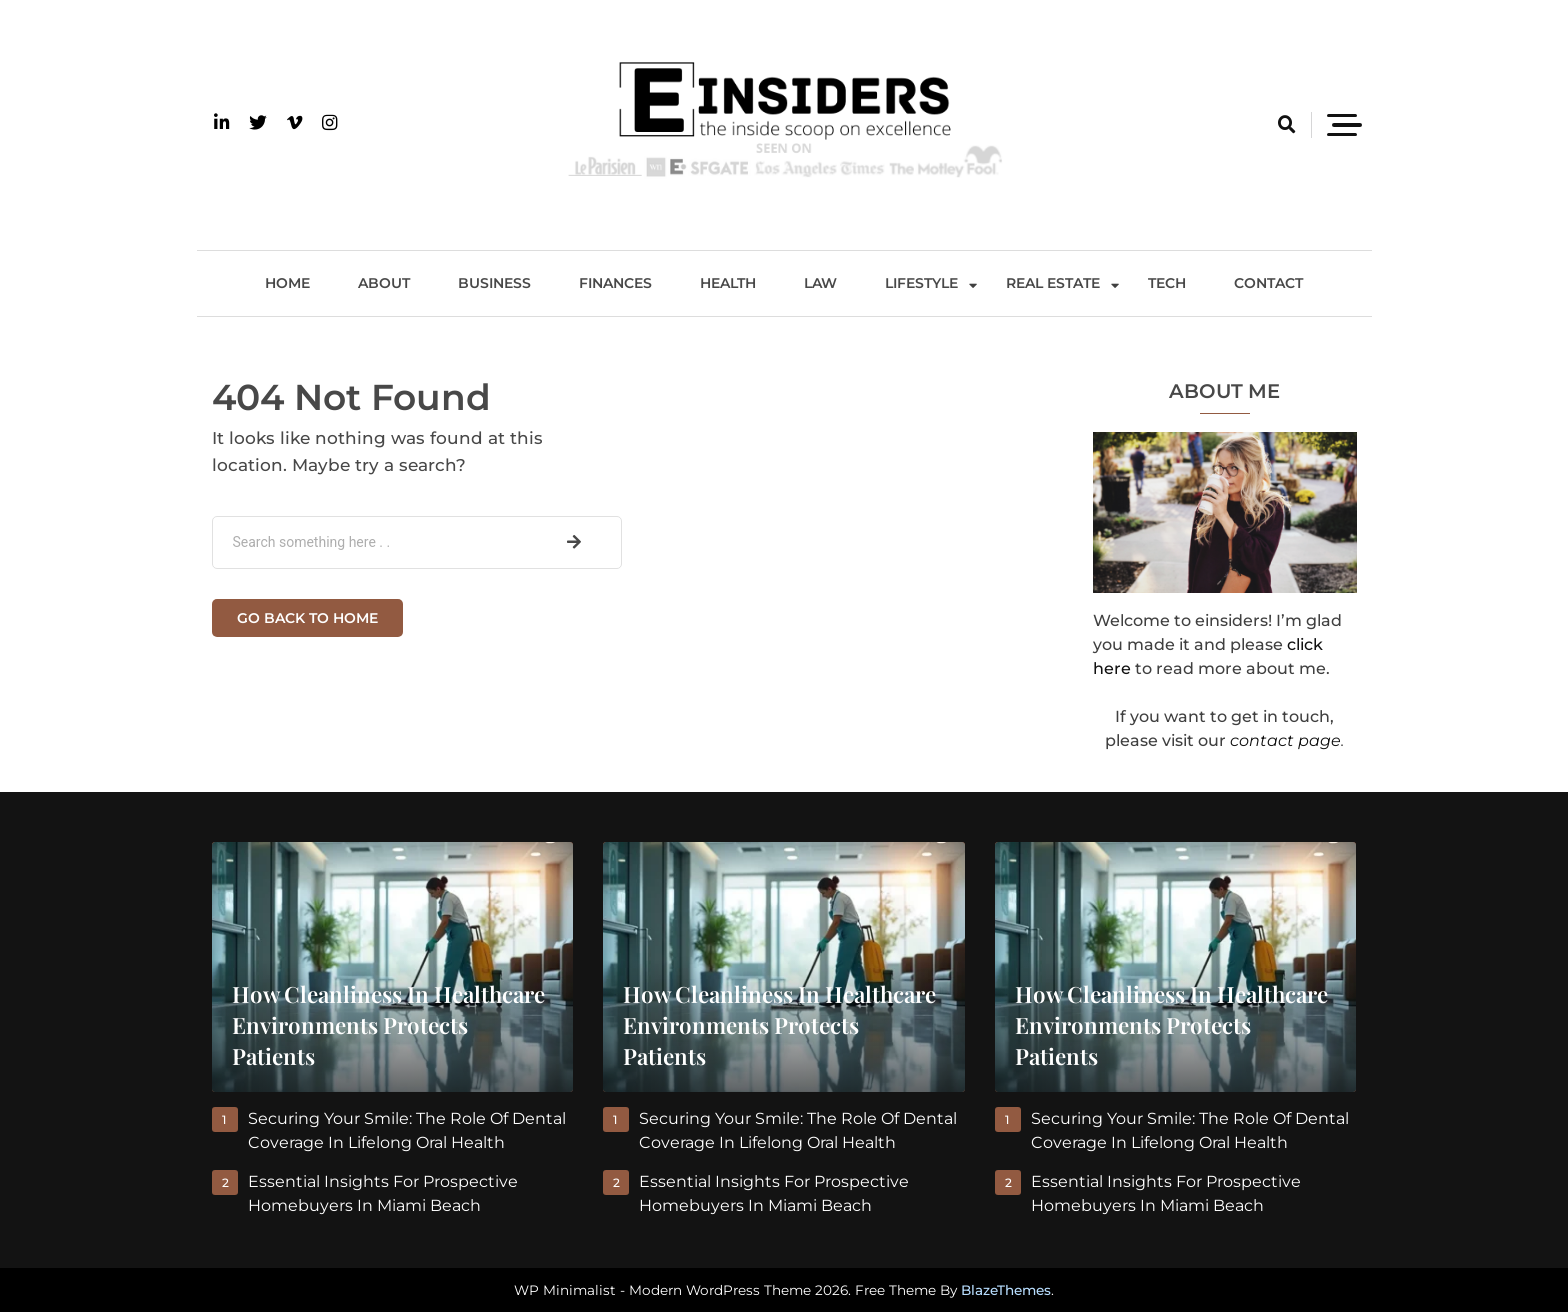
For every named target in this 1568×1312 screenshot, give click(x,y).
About (384, 283)
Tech (1167, 283)
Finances (615, 283)
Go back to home (307, 618)
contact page (1285, 740)
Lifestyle (921, 283)
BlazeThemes (1006, 1290)
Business (494, 283)
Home (287, 283)
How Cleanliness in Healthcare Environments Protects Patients (388, 1025)
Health (728, 283)
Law (820, 283)
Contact (1268, 283)
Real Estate (1053, 283)
